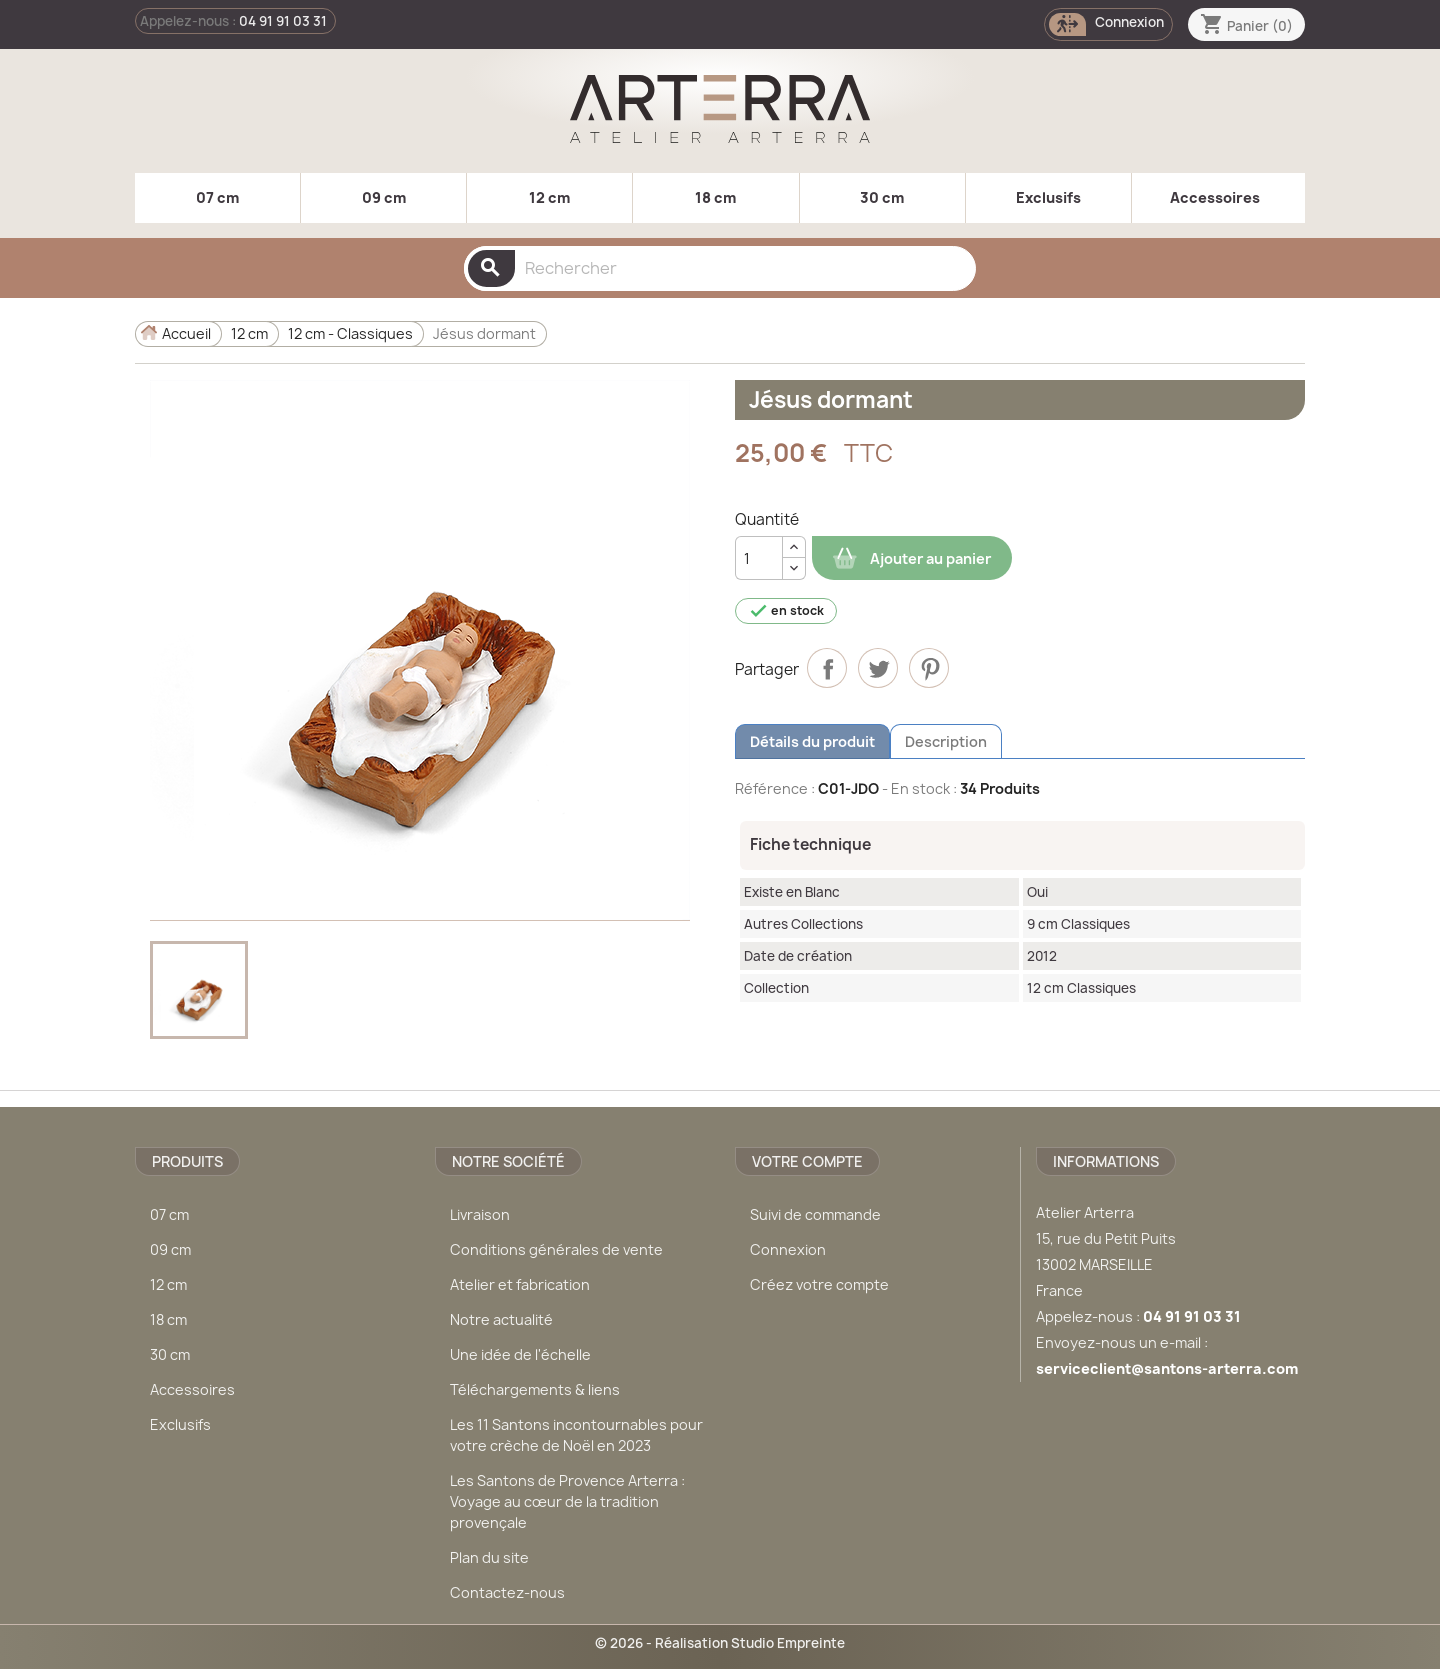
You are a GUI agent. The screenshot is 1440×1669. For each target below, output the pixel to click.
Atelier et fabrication (520, 1284)
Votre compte (807, 1161)
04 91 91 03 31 (283, 21)
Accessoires (1215, 197)
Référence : (775, 788)
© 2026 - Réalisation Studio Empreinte (720, 1643)
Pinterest (929, 668)
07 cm (217, 197)
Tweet (878, 668)
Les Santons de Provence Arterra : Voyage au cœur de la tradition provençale (567, 1501)
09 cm (384, 197)
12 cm (549, 197)
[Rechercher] (720, 268)
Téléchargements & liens (535, 1389)
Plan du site (489, 1557)
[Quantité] (759, 558)
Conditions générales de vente (556, 1249)
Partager (827, 668)
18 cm (715, 197)
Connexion (788, 1249)
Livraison (480, 1214)
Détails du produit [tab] (812, 741)
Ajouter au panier (912, 558)
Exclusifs (1048, 197)
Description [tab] (946, 741)
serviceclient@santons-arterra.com (1167, 1368)
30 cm (882, 197)
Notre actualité (501, 1319)
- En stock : (919, 788)
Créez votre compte (819, 1284)
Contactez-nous (507, 1592)
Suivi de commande (815, 1214)
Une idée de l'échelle (520, 1354)
